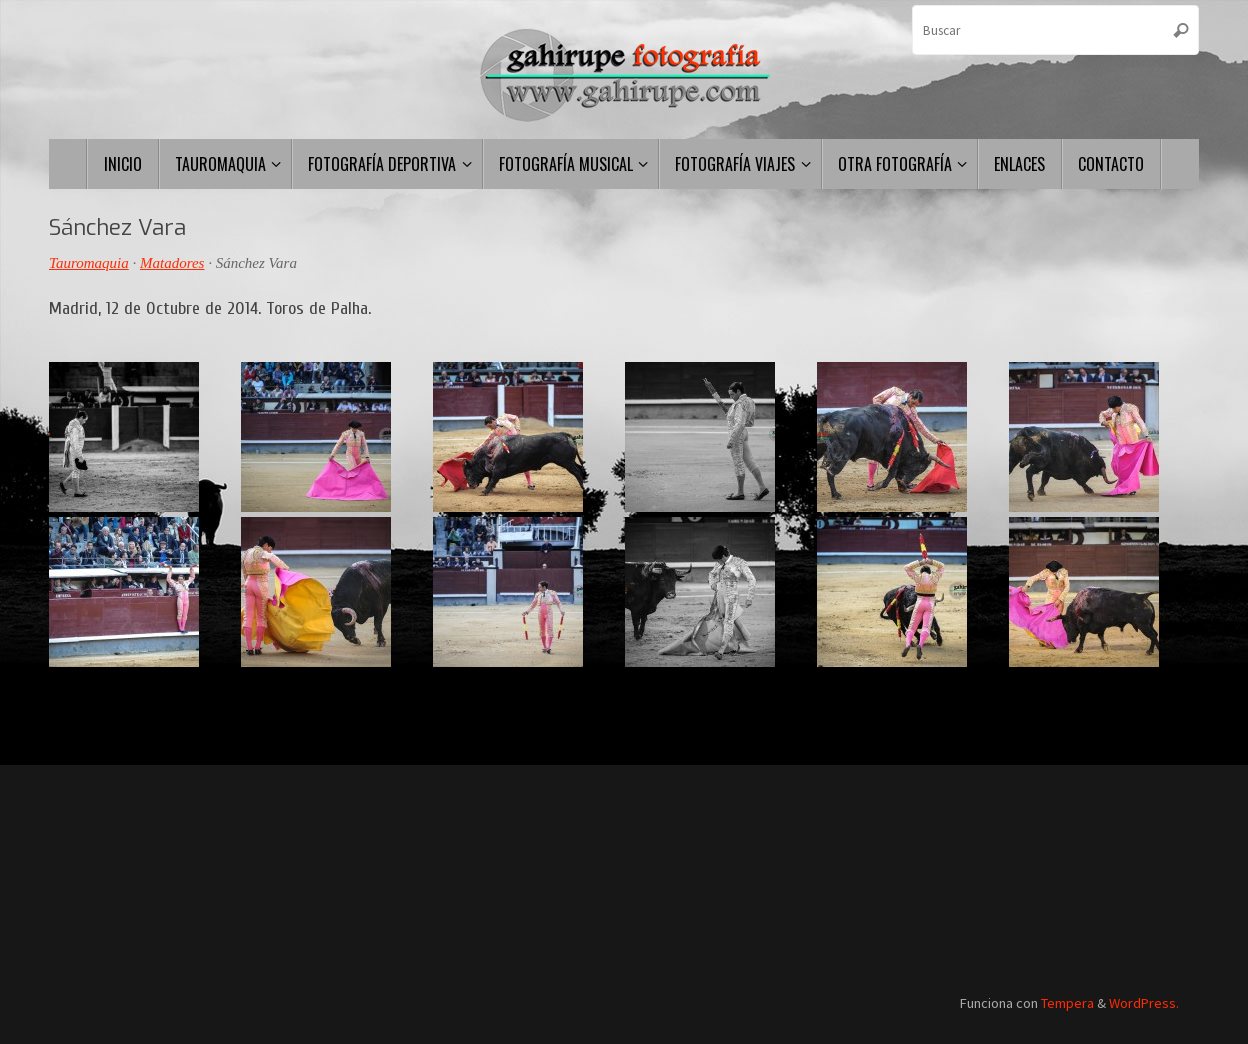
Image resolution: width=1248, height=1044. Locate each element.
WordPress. (1144, 1003)
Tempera (1067, 1003)
